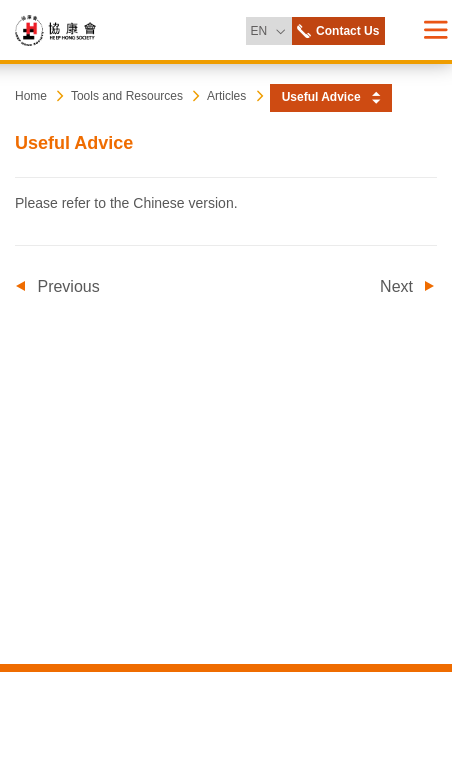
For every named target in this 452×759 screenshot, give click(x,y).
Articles (226, 96)
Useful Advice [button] (321, 97)
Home (31, 96)
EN (270, 27)
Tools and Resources (127, 96)
